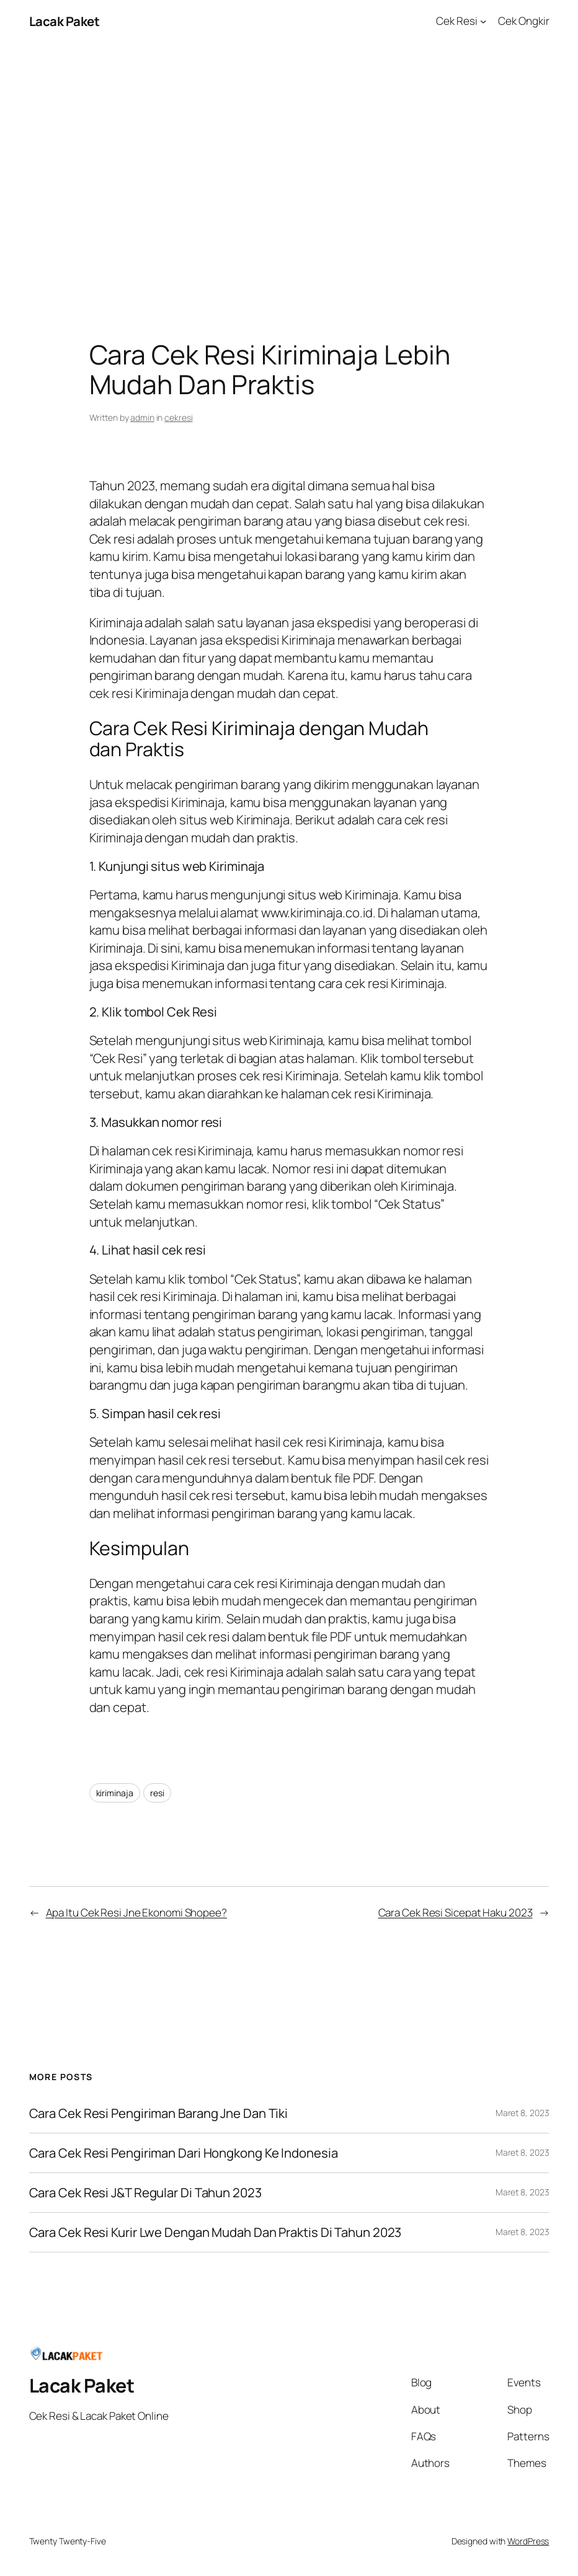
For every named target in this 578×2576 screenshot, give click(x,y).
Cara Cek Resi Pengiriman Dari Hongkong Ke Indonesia (183, 2153)
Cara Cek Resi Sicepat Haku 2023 (455, 1912)
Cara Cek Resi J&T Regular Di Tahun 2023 (145, 2193)
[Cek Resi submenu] (483, 21)
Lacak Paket (64, 21)
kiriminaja (114, 1793)
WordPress (528, 2541)
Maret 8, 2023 (522, 2113)
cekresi (178, 417)
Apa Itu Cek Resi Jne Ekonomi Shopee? (136, 1912)
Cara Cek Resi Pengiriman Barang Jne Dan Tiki (158, 2113)
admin (142, 417)
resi (157, 1793)
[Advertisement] (289, 173)
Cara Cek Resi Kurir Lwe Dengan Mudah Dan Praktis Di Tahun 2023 (215, 2232)
